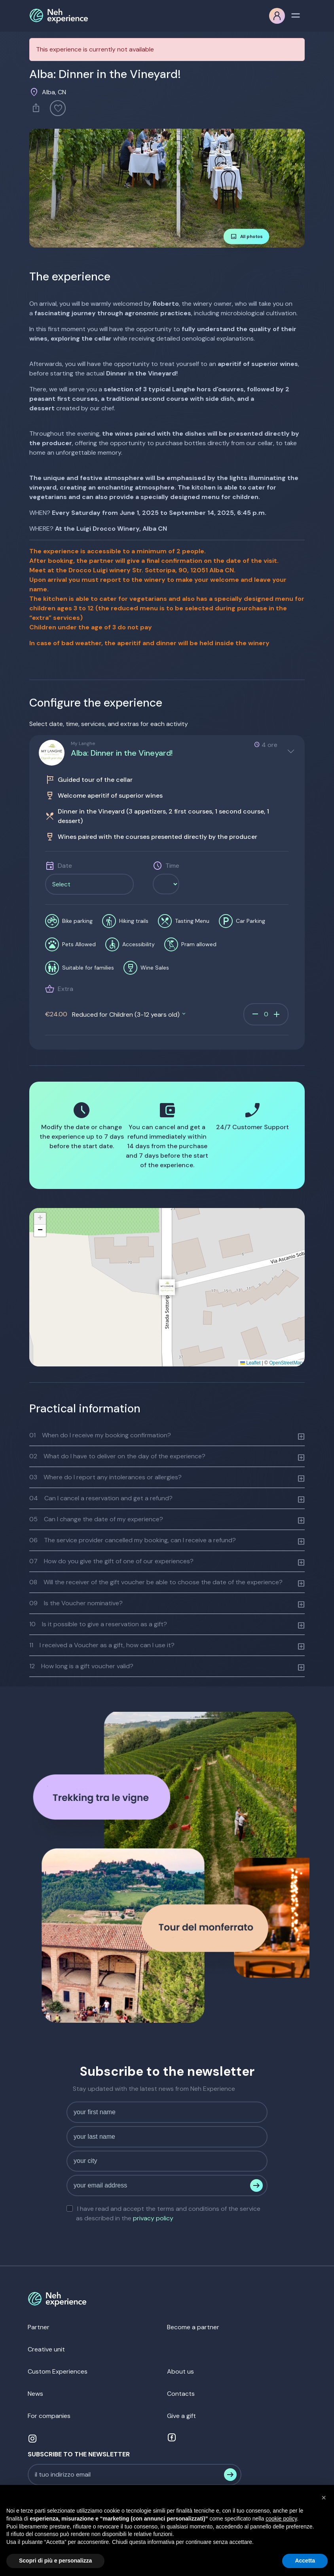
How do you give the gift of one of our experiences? (111, 1561)
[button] (167, 1287)
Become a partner (193, 2327)
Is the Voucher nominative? (76, 1603)
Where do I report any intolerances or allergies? (105, 1477)
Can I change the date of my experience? (96, 1519)
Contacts (181, 2393)
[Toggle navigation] (296, 14)
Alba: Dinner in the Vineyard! (122, 753)
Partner (38, 2327)
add (276, 1014)
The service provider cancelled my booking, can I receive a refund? (132, 1540)
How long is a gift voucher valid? (81, 1666)
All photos (246, 236)
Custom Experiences (57, 2371)
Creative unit (46, 2349)
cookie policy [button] (281, 2518)
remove (255, 1014)
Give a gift (181, 2416)
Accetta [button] (305, 2560)
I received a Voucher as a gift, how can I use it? (102, 1645)
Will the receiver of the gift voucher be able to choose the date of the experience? (156, 1582)
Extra (65, 989)
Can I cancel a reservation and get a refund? (101, 1498)
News (35, 2393)
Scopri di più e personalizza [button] (55, 2560)
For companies (49, 2416)
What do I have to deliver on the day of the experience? (117, 1456)
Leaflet (250, 1363)
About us (180, 2371)
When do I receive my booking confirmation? (100, 1435)
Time (172, 865)
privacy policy (153, 2218)
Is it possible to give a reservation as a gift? (98, 1624)
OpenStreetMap (286, 1363)
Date (65, 865)
